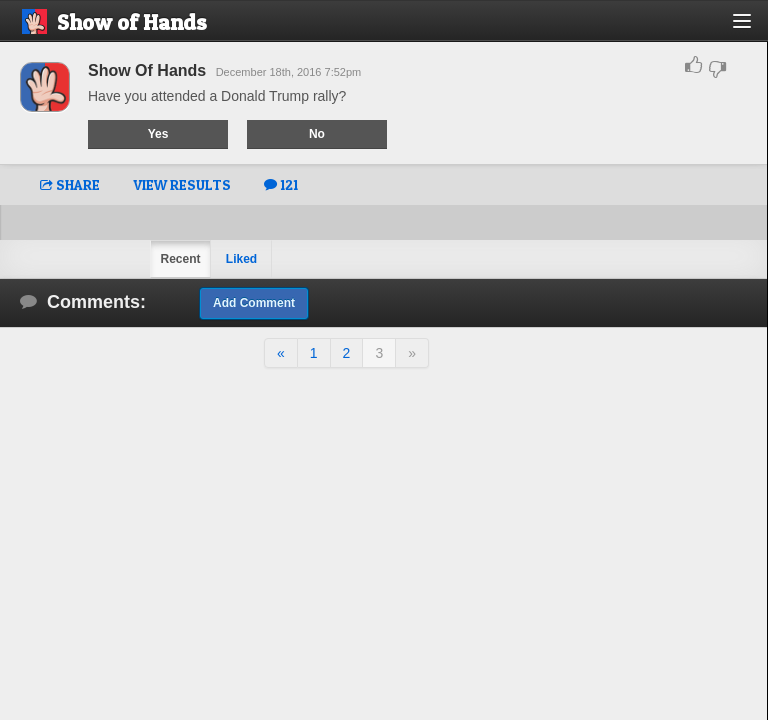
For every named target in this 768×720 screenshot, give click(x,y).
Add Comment (254, 303)
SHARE (70, 184)
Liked (241, 259)
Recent (180, 259)
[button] (753, 28)
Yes (158, 134)
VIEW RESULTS (182, 184)
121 (281, 184)
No (317, 134)
